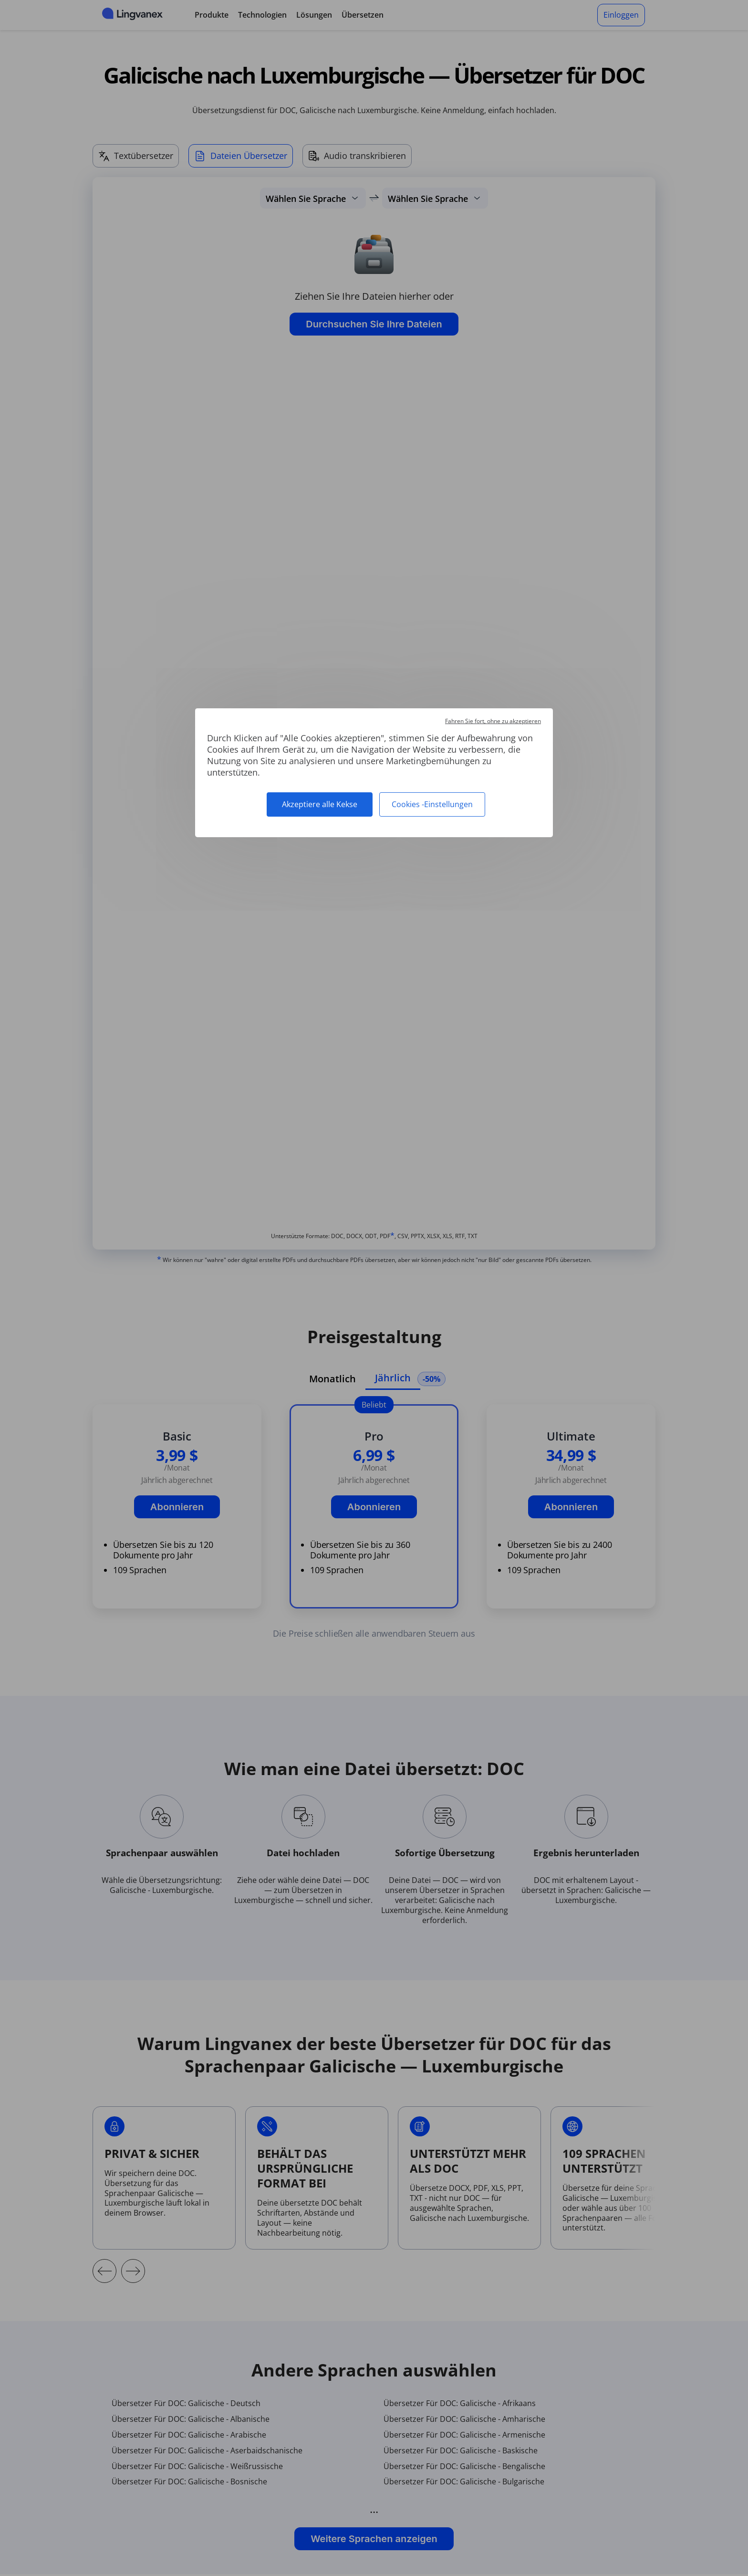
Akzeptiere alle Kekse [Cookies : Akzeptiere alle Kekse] (319, 804)
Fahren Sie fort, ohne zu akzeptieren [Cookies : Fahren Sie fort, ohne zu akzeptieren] (493, 721)
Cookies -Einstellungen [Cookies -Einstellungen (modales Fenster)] (432, 804)
